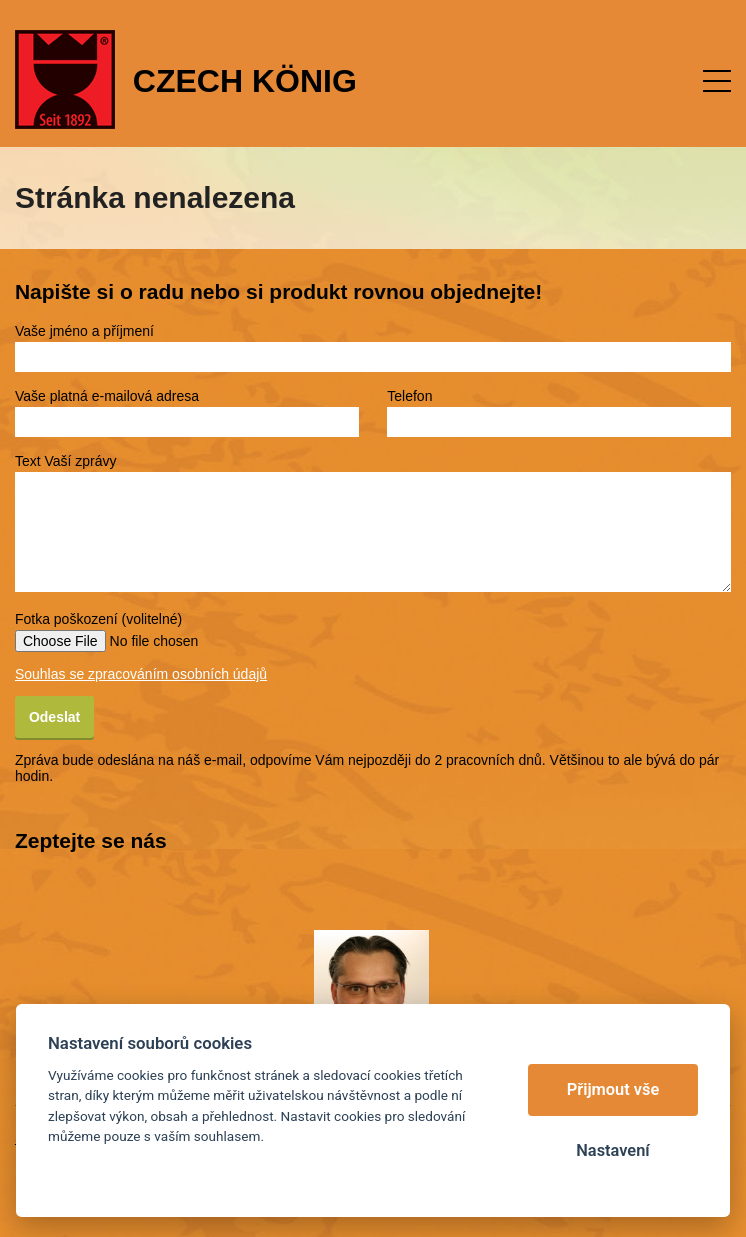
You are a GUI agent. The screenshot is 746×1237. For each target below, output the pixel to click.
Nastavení (612, 1150)
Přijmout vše (613, 1089)
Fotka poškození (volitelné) (98, 619)
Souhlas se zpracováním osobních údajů (141, 674)
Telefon (409, 396)
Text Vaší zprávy (66, 461)
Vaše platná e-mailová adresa (107, 396)
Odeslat (54, 717)
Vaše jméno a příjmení (84, 331)
